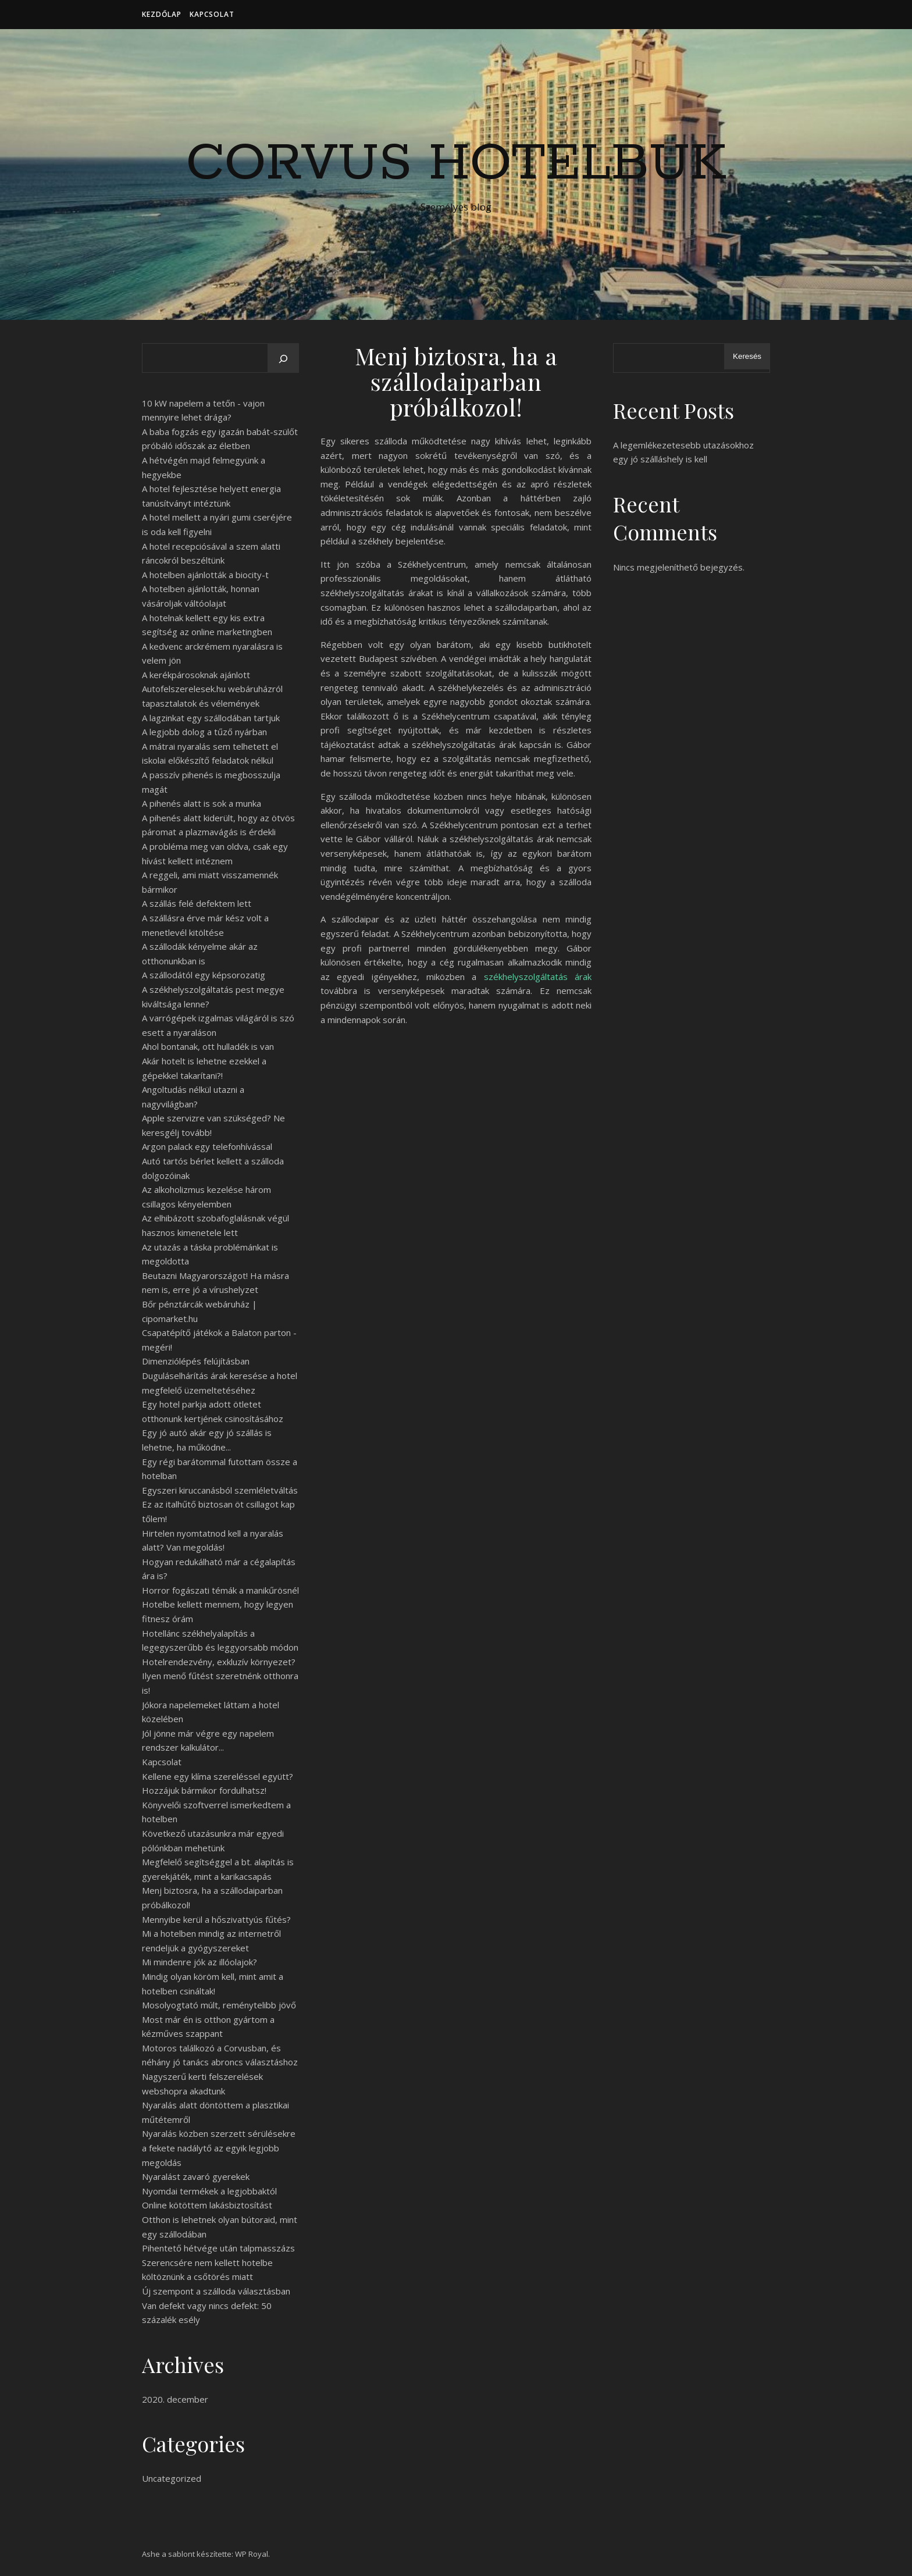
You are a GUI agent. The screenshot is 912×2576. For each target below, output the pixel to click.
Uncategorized (171, 2478)
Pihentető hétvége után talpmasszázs (218, 2248)
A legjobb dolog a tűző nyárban (204, 731)
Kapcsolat (212, 14)
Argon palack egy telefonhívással (207, 1146)
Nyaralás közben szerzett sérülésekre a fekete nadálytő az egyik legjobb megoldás (218, 2148)
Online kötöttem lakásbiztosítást (207, 2205)
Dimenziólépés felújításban (196, 1361)
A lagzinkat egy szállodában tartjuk (211, 718)
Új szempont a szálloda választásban (216, 2291)
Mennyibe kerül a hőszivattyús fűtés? (216, 1919)
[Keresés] (283, 359)
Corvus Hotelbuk (456, 164)
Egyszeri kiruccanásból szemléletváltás (220, 1490)
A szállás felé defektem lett (196, 903)
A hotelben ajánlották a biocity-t (205, 574)
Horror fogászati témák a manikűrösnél (220, 1590)
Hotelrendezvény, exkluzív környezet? (218, 1662)
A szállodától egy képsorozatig (203, 975)
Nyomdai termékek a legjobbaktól (209, 2191)
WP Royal (251, 2554)
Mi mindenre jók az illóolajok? (199, 1962)
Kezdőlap (161, 14)
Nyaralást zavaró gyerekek (196, 2176)
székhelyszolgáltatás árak (538, 976)
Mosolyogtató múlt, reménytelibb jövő (219, 2005)
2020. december (175, 2399)
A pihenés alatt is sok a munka (201, 803)
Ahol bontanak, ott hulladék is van (208, 1046)
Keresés (747, 356)
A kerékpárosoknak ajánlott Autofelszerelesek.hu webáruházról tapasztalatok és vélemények (212, 689)
